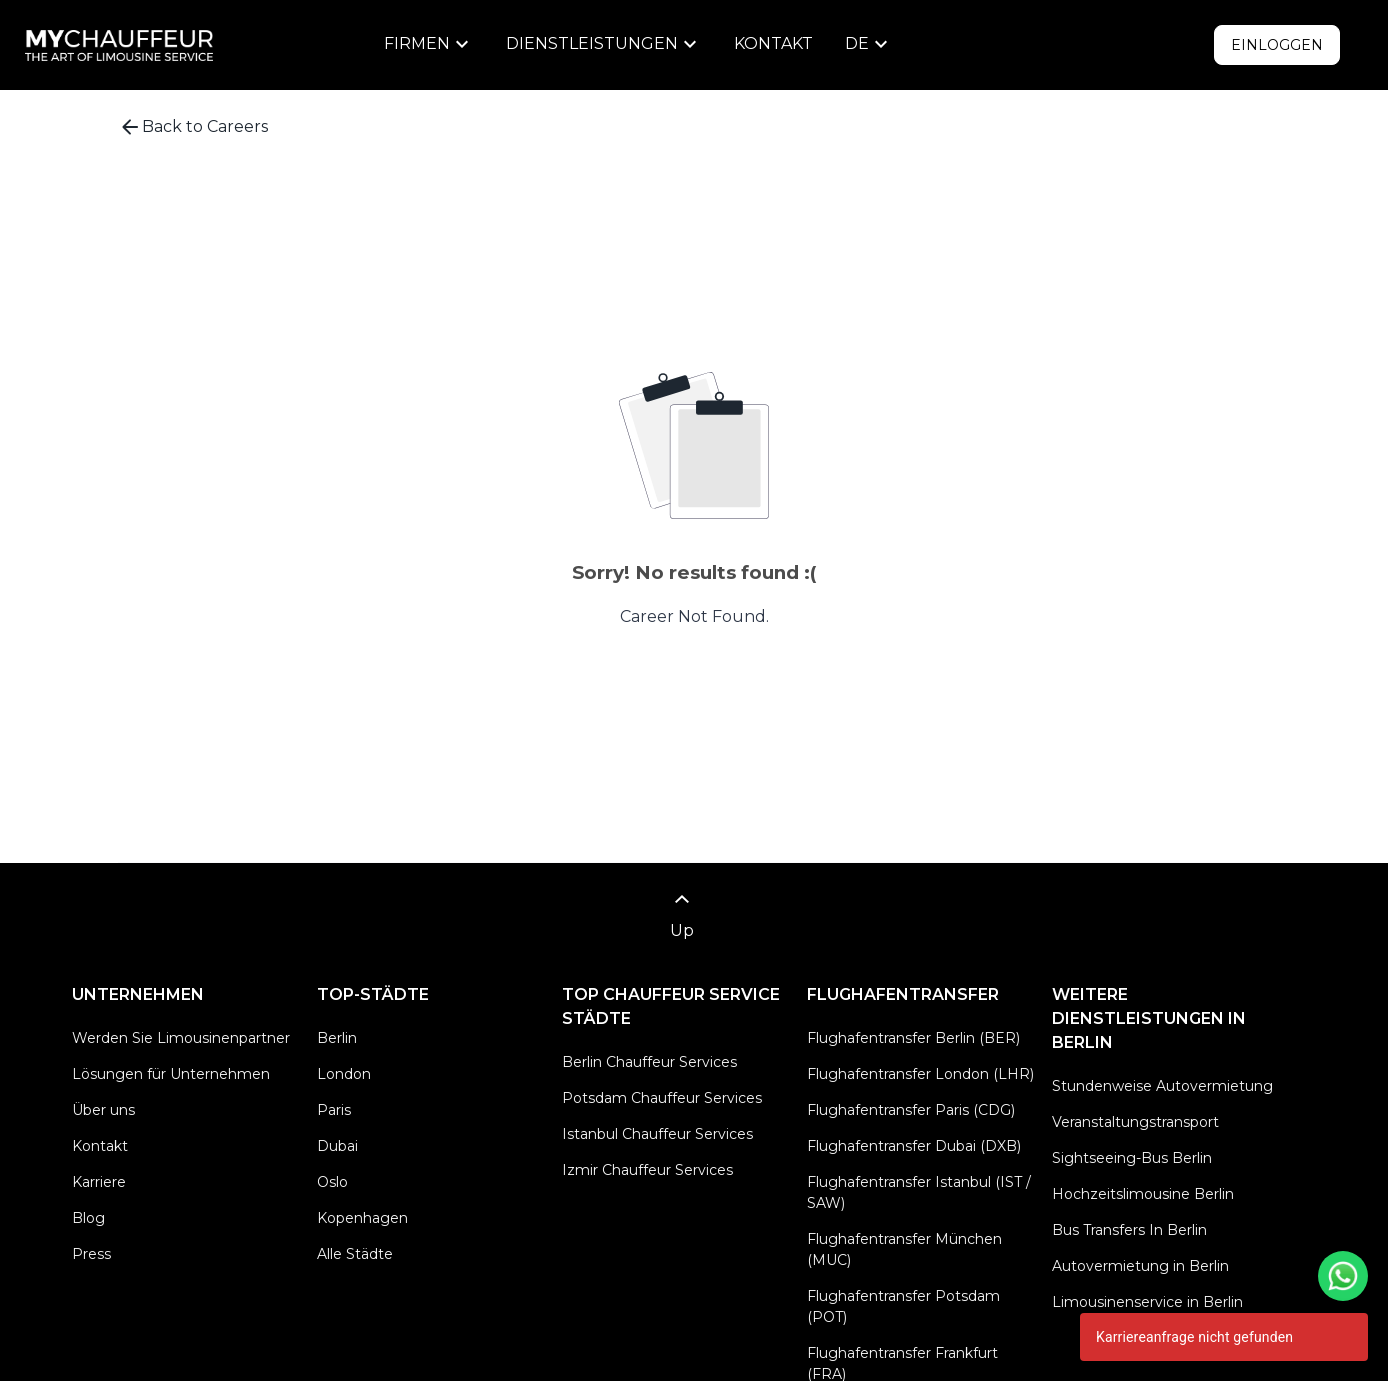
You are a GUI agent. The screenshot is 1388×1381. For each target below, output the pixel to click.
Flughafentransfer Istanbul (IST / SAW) (919, 1192)
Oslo (332, 1182)
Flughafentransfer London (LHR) (920, 1074)
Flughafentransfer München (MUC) (904, 1249)
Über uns (103, 1110)
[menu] (429, 44)
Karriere (99, 1182)
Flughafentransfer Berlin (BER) (913, 1038)
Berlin (337, 1038)
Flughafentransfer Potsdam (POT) (903, 1306)
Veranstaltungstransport (1135, 1122)
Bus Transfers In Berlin (1129, 1230)
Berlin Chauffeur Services (649, 1062)
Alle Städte (355, 1254)
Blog (88, 1218)
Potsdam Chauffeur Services (662, 1098)
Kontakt (773, 43)
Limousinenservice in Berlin (1147, 1302)
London (344, 1074)
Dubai (337, 1146)
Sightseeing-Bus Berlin (1132, 1158)
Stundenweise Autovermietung (1162, 1086)
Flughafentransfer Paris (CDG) (911, 1110)
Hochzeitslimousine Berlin (1143, 1194)
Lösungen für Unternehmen (171, 1074)
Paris (334, 1110)
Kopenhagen (362, 1218)
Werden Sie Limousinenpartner (181, 1038)
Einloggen (1277, 45)
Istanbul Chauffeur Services (657, 1134)
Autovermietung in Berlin (1140, 1266)
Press (91, 1254)
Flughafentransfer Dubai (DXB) (914, 1146)
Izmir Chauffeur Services (647, 1170)
